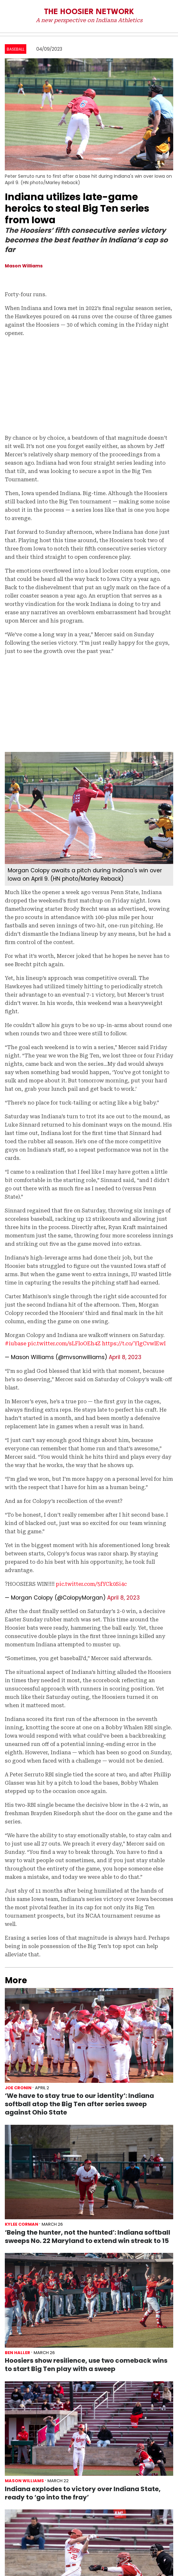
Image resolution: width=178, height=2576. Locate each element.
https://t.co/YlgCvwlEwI (134, 1344)
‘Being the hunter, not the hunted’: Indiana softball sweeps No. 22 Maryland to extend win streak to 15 (87, 2236)
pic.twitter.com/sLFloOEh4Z (64, 1344)
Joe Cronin (18, 2088)
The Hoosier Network (89, 12)
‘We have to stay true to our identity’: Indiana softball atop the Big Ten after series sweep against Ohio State (79, 2104)
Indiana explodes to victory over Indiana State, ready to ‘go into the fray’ (83, 2493)
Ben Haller (17, 2353)
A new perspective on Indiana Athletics (89, 20)
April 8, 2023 (125, 1357)
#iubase (15, 1344)
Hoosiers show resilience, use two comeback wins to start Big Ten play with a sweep (86, 2364)
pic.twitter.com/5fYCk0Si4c (91, 1584)
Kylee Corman (21, 2224)
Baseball (15, 49)
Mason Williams (24, 266)
